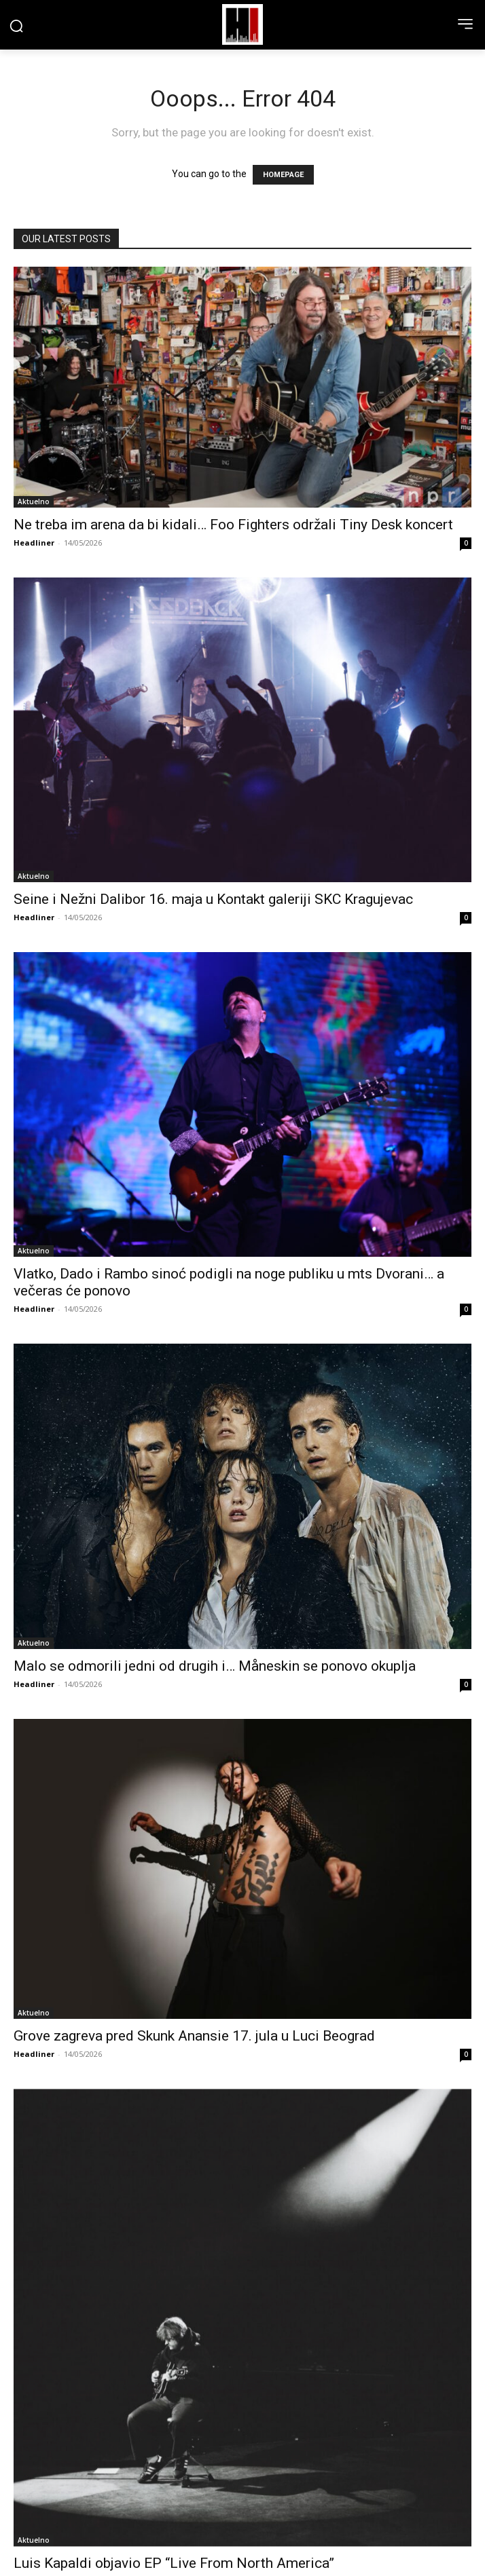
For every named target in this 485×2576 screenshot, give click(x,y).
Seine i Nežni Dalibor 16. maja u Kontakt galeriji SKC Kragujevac (213, 899)
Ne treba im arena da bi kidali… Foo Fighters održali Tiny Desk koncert (233, 524)
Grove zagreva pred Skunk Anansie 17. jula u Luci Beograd (194, 2036)
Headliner (34, 542)
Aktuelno (34, 501)
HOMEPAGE (283, 174)
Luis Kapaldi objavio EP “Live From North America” (174, 2563)
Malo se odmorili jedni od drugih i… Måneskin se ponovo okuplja (215, 1666)
